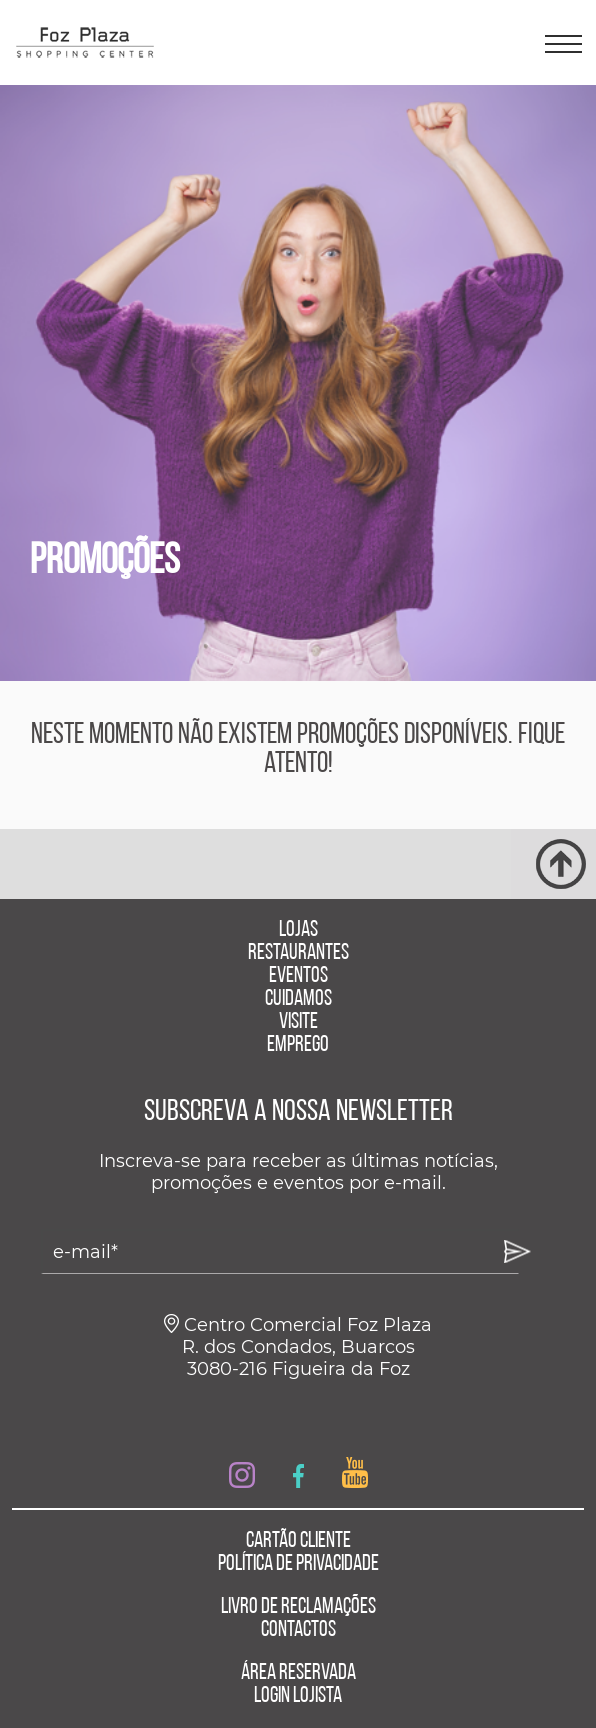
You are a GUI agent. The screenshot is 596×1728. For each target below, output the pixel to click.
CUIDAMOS (298, 999)
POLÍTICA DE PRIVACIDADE (298, 1564)
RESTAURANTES (298, 953)
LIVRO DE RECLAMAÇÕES (298, 1607)
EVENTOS (298, 976)
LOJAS (298, 930)
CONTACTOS (298, 1630)
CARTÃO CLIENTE (298, 1541)
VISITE (298, 1022)
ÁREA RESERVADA (298, 1673)
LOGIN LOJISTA (298, 1696)
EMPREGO (298, 1045)
